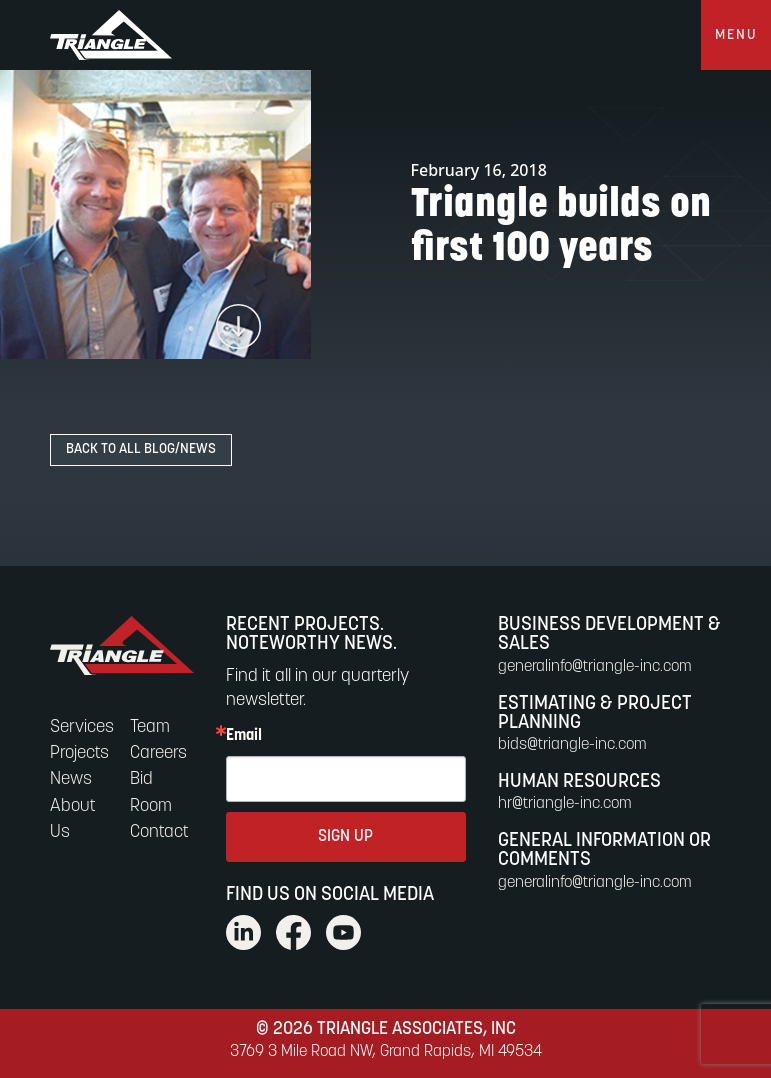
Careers (158, 753)
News (71, 779)
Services (82, 727)
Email (244, 736)
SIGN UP (345, 837)
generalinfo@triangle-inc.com (595, 667)
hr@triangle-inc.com (565, 804)
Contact (159, 832)
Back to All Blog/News (141, 449)
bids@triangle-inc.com (572, 745)
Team (150, 727)
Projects (79, 753)
